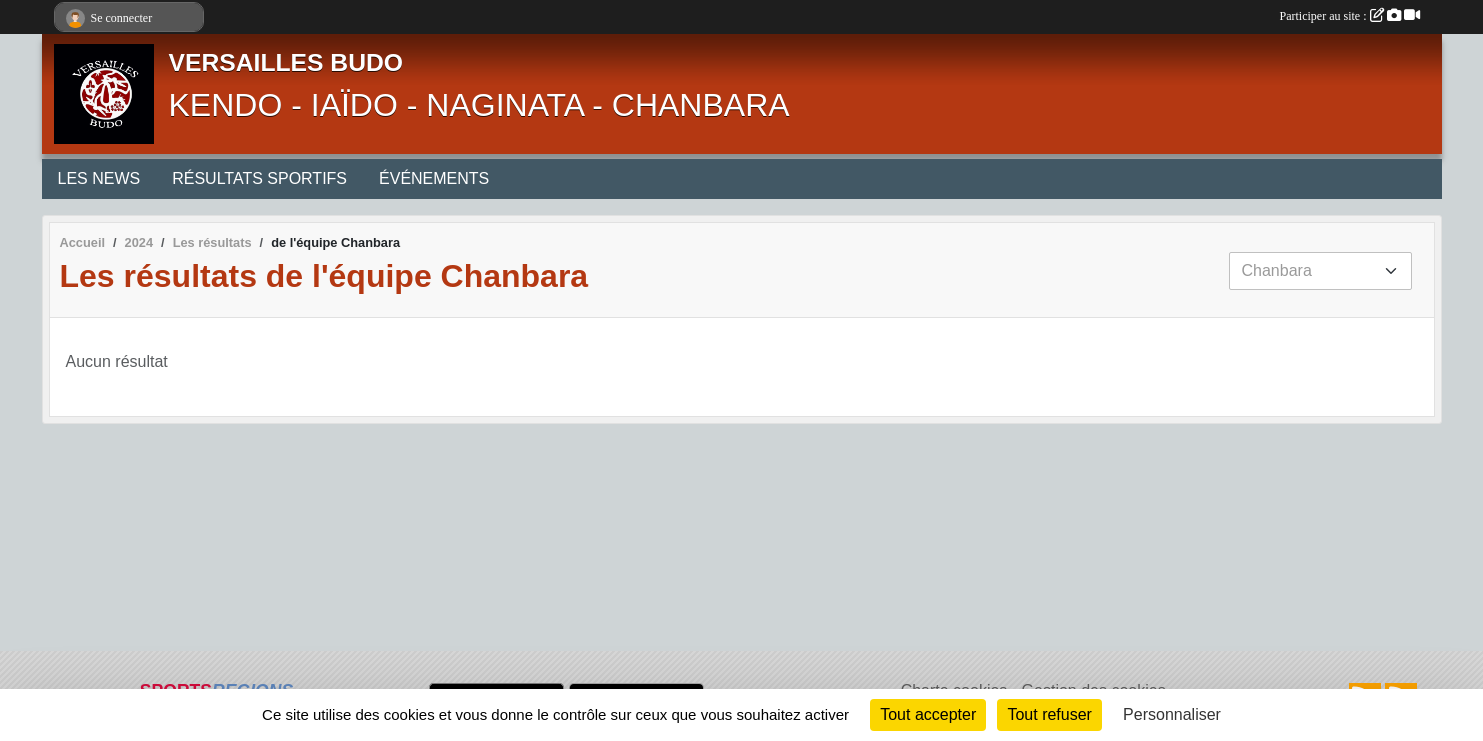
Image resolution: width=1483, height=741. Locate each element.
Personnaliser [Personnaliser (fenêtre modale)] (1172, 714)
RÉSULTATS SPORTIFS (259, 178)
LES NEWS (99, 178)
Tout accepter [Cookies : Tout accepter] (928, 714)
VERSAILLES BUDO (286, 62)
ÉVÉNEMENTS (434, 178)
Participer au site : (1350, 16)
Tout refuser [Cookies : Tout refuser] (1049, 714)
